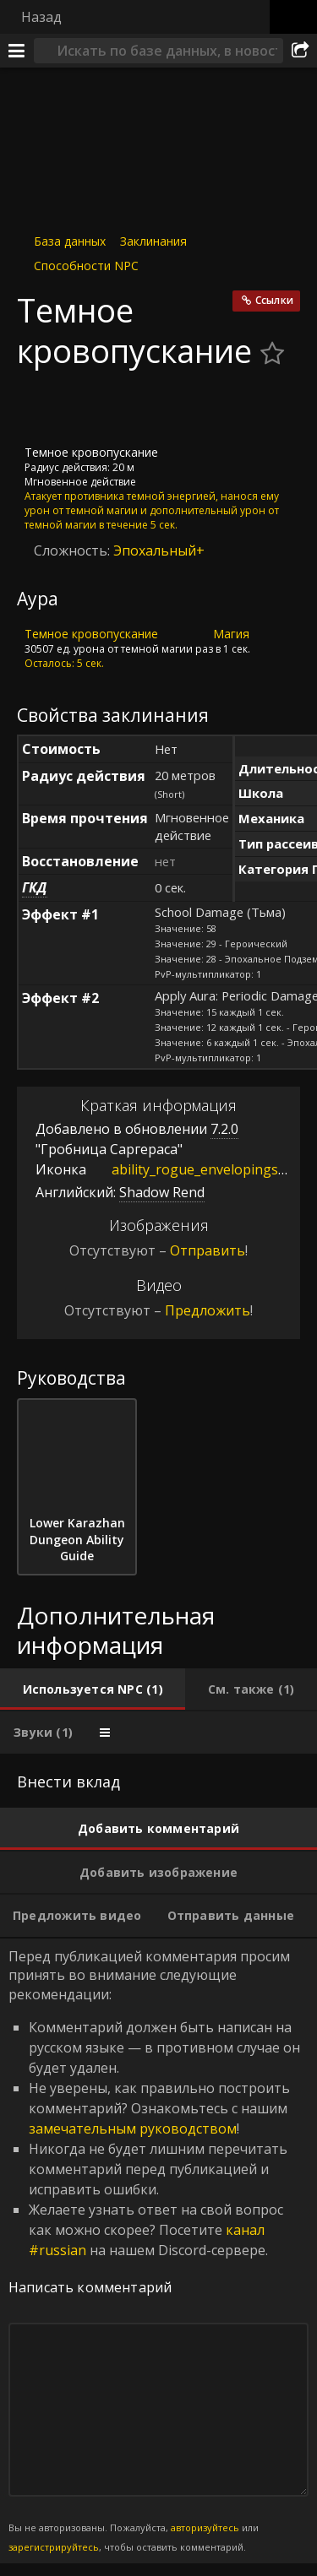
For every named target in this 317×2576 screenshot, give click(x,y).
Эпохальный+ (159, 550)
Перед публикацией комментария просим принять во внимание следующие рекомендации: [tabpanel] (158, 2251)
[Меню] (17, 51)
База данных (70, 241)
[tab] (92, 1689)
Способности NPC (86, 266)
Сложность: (73, 550)
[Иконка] (45, 408)
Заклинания (153, 241)
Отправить (207, 1250)
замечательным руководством (133, 2128)
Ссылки (274, 300)
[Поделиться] (300, 51)
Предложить (207, 1310)
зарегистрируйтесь (53, 2547)
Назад (41, 17)
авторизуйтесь (205, 2527)
